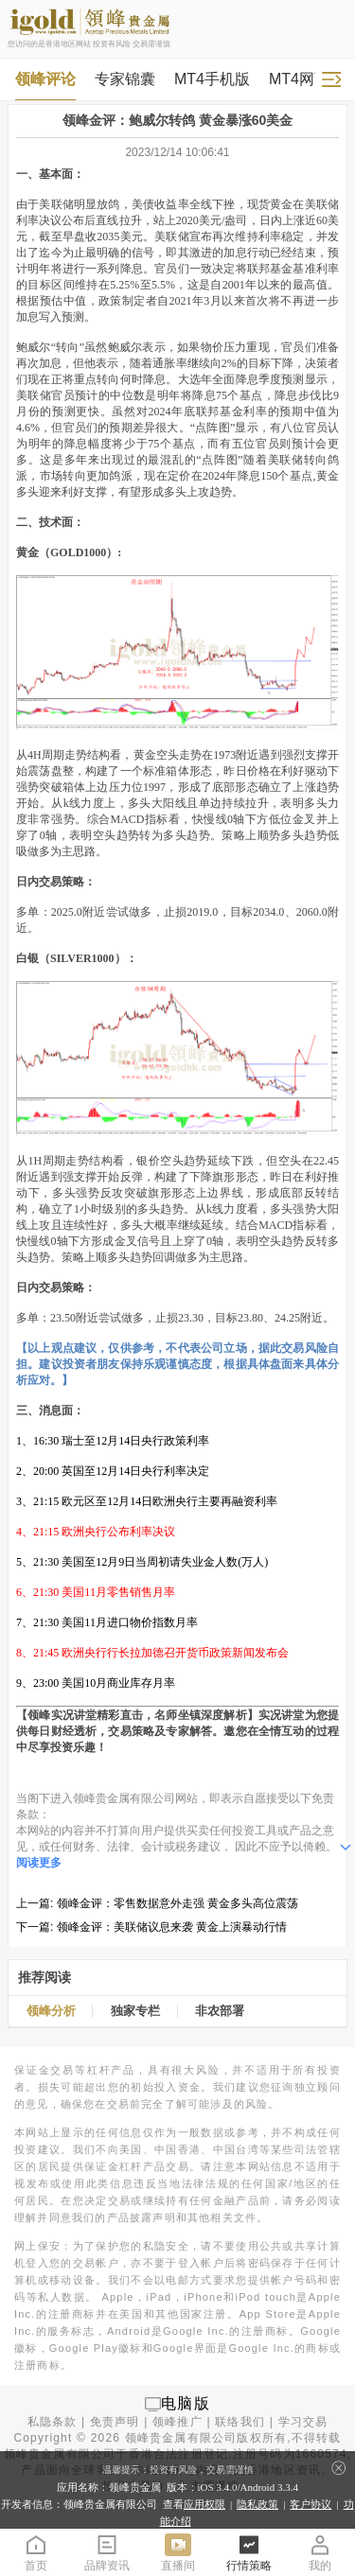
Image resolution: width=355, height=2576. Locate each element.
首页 (36, 2552)
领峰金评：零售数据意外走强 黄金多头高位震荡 (177, 1903)
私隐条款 (52, 2421)
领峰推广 (177, 2421)
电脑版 (185, 2403)
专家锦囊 (125, 79)
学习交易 (303, 2421)
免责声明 (115, 2421)
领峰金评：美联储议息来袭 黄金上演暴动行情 (172, 1927)
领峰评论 (45, 79)
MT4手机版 (212, 79)
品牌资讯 (107, 2552)
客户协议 (310, 2504)
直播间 (178, 2552)
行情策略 (249, 2552)
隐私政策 (257, 2504)
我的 (320, 2552)
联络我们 (240, 2421)
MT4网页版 (307, 79)
